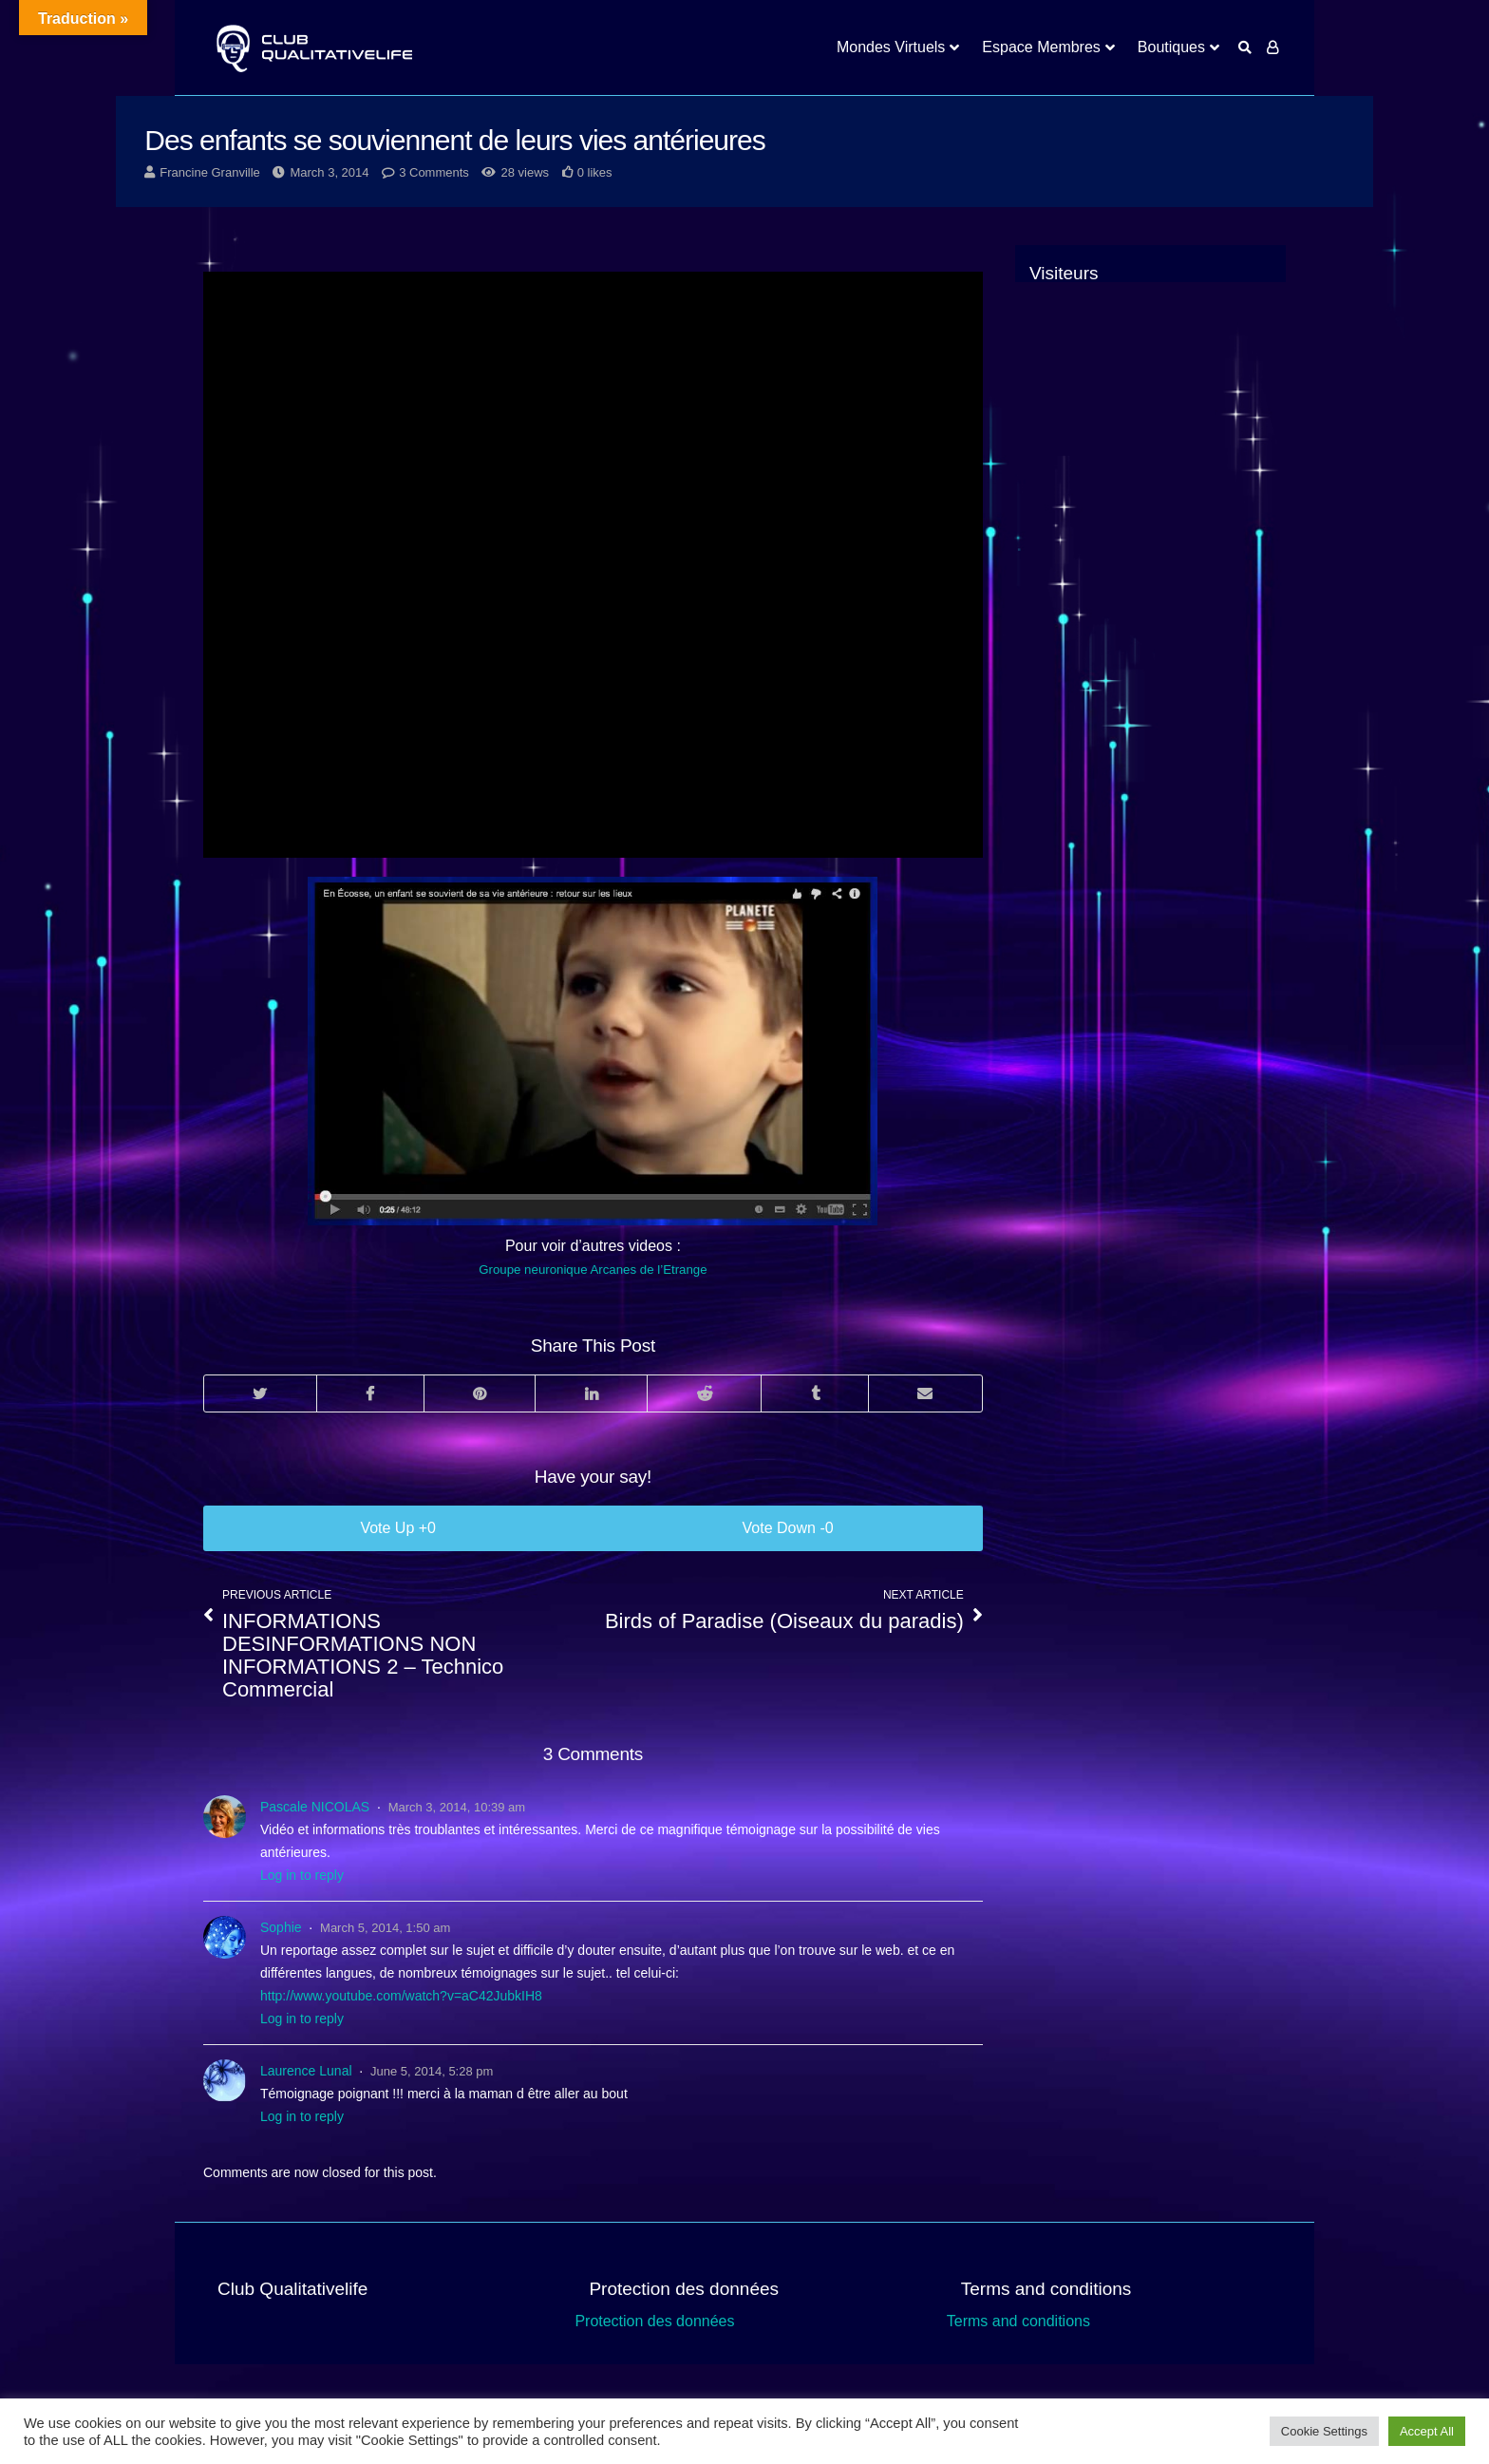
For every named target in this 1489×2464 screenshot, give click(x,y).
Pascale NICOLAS (314, 1806)
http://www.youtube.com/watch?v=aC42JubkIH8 (401, 1995)
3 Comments (434, 172)
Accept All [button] (1427, 2431)
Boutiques (1171, 47)
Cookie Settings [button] (1324, 2431)
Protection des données (654, 2321)
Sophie (281, 1927)
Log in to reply (302, 1875)
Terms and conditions (1018, 2321)
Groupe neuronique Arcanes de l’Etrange (593, 1269)
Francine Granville (210, 172)
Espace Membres (1041, 47)
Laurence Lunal (306, 2070)
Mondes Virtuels (891, 47)
